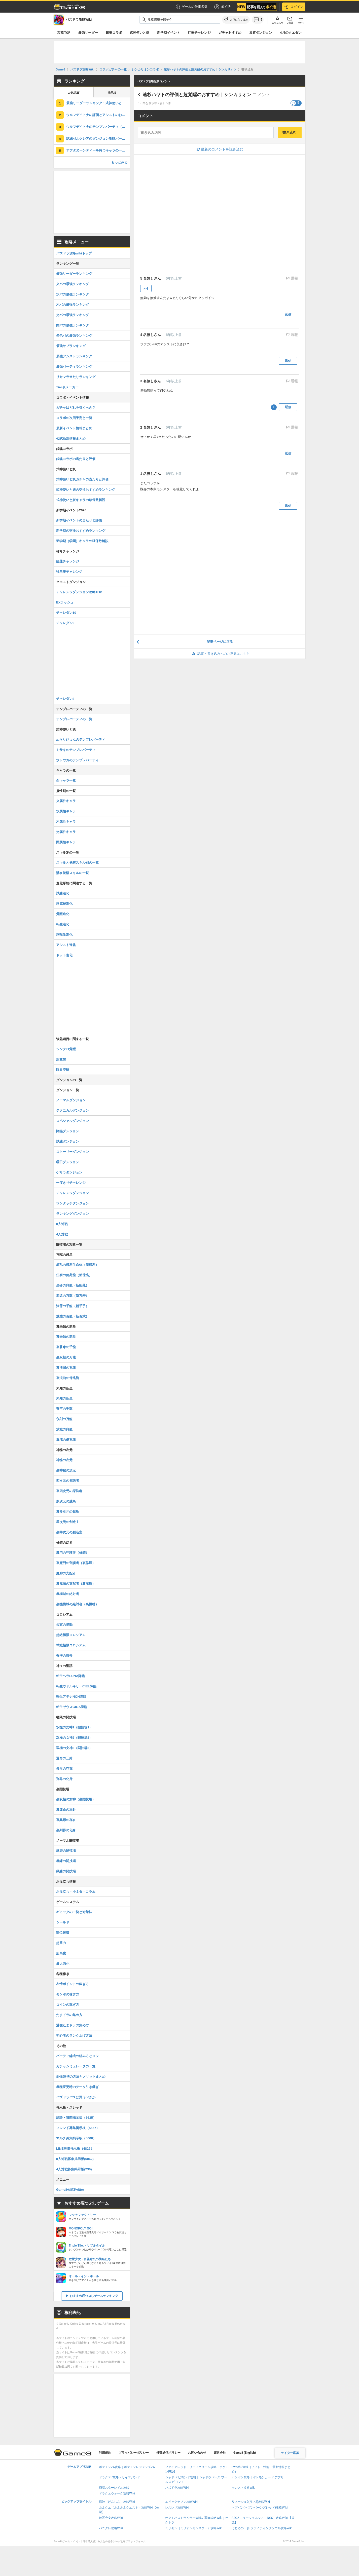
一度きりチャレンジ (71, 1183)
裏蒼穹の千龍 (66, 1347)
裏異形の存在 (66, 1820)
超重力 (61, 1943)
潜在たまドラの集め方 (72, 2025)
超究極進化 (64, 903)
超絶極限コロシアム (71, 1635)
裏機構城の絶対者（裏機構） (77, 1604)
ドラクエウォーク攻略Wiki (117, 2493)
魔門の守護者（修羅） (72, 1553)
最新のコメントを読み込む (220, 149)
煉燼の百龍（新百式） (72, 1316)
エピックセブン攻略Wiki (181, 2502)
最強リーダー (88, 32)
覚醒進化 (62, 914)
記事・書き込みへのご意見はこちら (220, 654)
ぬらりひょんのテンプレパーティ (80, 739)
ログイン (293, 7)
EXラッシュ (65, 602)
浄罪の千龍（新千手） (72, 1306)
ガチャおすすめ (230, 32)
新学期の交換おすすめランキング (80, 531)
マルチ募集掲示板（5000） (76, 2138)
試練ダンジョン (67, 1141)
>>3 (146, 288)
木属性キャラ (66, 821)
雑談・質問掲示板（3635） (76, 2117)
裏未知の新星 (66, 1337)
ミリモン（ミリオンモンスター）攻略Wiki (193, 2528)
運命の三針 (64, 1758)
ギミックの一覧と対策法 (74, 1912)
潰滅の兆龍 (64, 1429)
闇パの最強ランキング (72, 325)
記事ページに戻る (220, 641)
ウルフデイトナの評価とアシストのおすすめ (98, 115)
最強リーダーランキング (74, 274)
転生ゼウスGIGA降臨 (71, 1707)
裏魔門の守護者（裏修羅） (75, 1563)
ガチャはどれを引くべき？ (75, 407)
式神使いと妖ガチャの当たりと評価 (82, 479)
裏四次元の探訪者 (69, 1491)
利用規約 (105, 2452)
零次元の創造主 (67, 1522)
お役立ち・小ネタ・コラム (75, 1891)
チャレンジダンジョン (72, 1193)
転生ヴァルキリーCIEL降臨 (76, 1686)
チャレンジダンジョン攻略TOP (79, 592)
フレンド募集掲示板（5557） (77, 2128)
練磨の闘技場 (66, 1850)
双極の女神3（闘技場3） (74, 1748)
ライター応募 (290, 2453)
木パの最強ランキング (72, 305)
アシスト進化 (66, 945)
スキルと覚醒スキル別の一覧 (77, 862)
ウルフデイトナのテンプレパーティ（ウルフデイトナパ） (98, 127)
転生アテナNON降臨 (71, 1696)
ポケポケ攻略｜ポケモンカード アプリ (258, 2477)
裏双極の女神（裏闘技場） (75, 1799)
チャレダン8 (65, 699)
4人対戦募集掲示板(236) (74, 2169)
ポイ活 (222, 7)
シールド (62, 1922)
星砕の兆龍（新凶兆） (72, 1285)
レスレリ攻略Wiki (177, 2507)
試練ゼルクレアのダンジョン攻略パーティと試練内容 (98, 138)
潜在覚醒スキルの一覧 (72, 873)
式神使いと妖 (139, 32)
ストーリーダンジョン (72, 1152)
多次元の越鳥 (66, 1501)
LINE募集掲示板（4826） (75, 2148)
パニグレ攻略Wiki (111, 2528)
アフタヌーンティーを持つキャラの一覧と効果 (98, 150)
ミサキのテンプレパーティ (75, 750)
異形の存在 (64, 1768)
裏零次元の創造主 (69, 1532)
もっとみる (119, 162)
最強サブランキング (71, 346)
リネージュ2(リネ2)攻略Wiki (251, 2502)
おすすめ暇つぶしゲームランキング (94, 2296)
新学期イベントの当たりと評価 (79, 520)
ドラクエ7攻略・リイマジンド (119, 2477)
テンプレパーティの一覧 (74, 719)
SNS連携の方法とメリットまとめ (80, 2076)
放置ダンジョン (260, 32)
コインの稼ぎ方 (67, 2004)
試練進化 (62, 893)
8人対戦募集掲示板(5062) (75, 2159)
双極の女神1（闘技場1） (74, 1727)
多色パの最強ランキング (74, 335)
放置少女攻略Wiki (111, 2518)
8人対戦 (62, 1224)
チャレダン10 (66, 613)
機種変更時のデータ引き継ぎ (77, 2087)
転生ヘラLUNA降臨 (70, 1676)
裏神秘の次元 (66, 1470)
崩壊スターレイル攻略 (114, 2487)
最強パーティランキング (74, 366)
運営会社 (220, 2452)
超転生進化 (64, 934)
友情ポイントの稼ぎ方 (72, 1984)
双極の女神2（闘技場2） (74, 1737)
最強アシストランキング (74, 356)
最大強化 (62, 1963)
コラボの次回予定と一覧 (74, 418)
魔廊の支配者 (66, 1573)
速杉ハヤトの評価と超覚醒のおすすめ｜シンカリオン (196, 94)
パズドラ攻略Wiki (177, 2487)
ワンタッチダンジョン (72, 1203)
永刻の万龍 (64, 1419)
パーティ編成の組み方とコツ (77, 2056)
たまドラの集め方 (69, 2015)
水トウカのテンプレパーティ (77, 760)
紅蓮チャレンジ (199, 32)
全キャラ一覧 (66, 780)
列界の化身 (64, 1779)
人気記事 (73, 93)
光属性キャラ (66, 832)
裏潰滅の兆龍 (66, 1368)
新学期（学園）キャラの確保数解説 (82, 541)
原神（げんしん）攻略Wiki (117, 2502)
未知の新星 (64, 1398)
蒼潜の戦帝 (64, 1655)
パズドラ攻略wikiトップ (74, 253)
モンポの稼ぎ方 (67, 1994)
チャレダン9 (65, 623)
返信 (288, 314)
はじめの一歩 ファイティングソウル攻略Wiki (262, 2528)
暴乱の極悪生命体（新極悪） (77, 1265)
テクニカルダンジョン (72, 1110)
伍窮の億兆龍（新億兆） (74, 1275)
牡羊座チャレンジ (69, 572)
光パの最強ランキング (72, 315)
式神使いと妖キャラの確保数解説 (80, 500)
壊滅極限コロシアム (71, 1645)
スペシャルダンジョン (72, 1121)
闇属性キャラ (66, 842)
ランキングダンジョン (72, 1214)
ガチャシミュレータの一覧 (75, 2066)
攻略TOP (63, 32)
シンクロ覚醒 (66, 1049)
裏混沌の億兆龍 (67, 1378)
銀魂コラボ (114, 32)
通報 (294, 278)
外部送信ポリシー (168, 2452)
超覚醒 (61, 1059)
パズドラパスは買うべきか (75, 2097)
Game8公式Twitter (70, 2189)
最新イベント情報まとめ (74, 428)
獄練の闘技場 (66, 1871)
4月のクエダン (290, 32)
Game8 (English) (244, 2452)
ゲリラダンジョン (69, 1172)
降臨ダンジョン (67, 1131)
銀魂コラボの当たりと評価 (75, 459)
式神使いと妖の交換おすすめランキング (85, 489)
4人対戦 (62, 1234)
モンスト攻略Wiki (244, 2487)
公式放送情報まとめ (71, 438)
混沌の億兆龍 (66, 1440)
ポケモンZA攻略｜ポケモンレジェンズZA (127, 2467)
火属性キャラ (66, 801)
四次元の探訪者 (67, 1481)
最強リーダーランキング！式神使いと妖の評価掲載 (98, 103)
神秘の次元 (64, 1460)
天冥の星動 (64, 1624)
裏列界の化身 (66, 1830)
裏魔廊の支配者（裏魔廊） (75, 1583)
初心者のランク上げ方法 (74, 2035)
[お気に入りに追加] (236, 20)
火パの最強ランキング (72, 284)
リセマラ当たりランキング (75, 377)
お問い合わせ (197, 2452)
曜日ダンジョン (67, 1162)
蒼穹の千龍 (64, 1409)
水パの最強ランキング (72, 294)
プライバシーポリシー (134, 2452)
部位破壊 (62, 1933)
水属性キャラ (66, 811)
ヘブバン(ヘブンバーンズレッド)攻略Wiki (260, 2507)
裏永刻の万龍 (66, 1357)
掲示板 (111, 93)
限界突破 (62, 1070)
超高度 (61, 1953)
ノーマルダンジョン (71, 1100)
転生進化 (62, 924)
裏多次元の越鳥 (67, 1511)
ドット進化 (64, 955)
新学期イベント (168, 32)
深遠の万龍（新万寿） (72, 1296)
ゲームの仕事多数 (192, 7)
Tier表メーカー (67, 387)
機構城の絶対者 (67, 1594)
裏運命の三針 (66, 1809)
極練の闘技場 (66, 1861)
